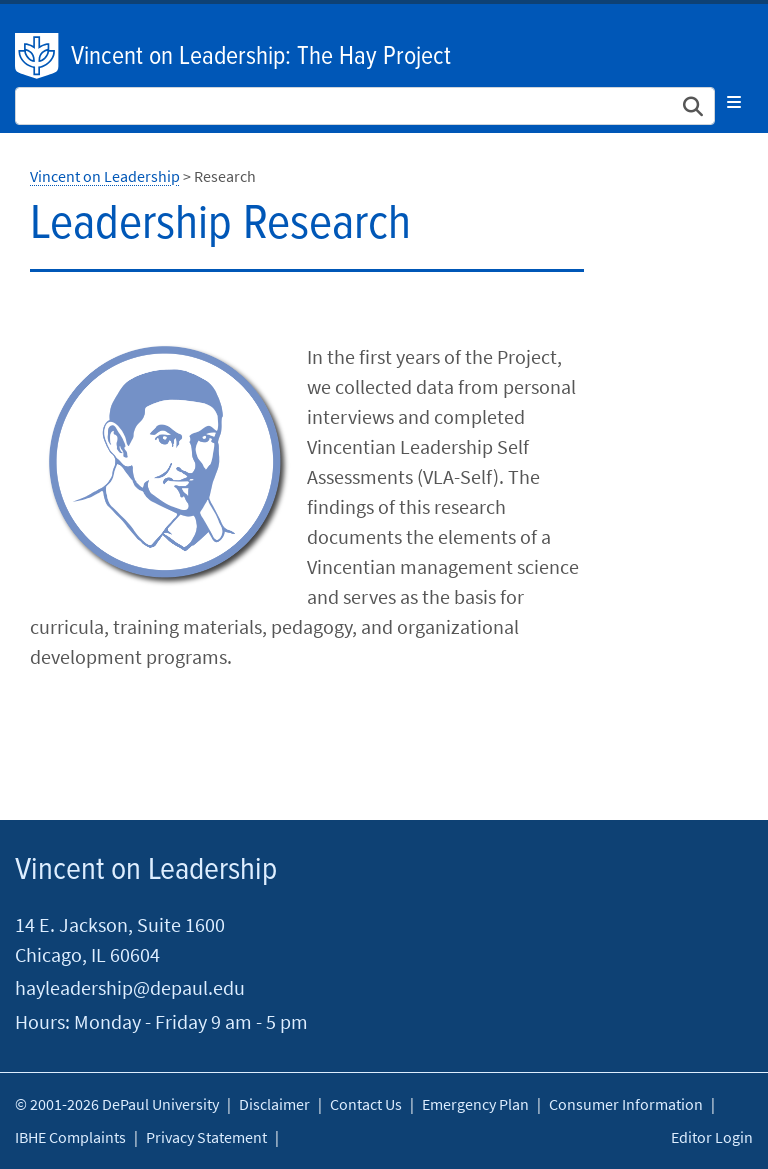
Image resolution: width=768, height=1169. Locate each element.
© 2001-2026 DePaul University (117, 1104)
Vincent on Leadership (105, 176)
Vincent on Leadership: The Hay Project (261, 57)
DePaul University (38, 56)
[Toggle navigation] (734, 102)
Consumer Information (626, 1104)
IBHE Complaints (70, 1137)
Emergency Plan (475, 1104)
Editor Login (712, 1137)
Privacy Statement (206, 1137)
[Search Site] (365, 106)
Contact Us (366, 1104)
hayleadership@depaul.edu (130, 987)
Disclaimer (274, 1104)
